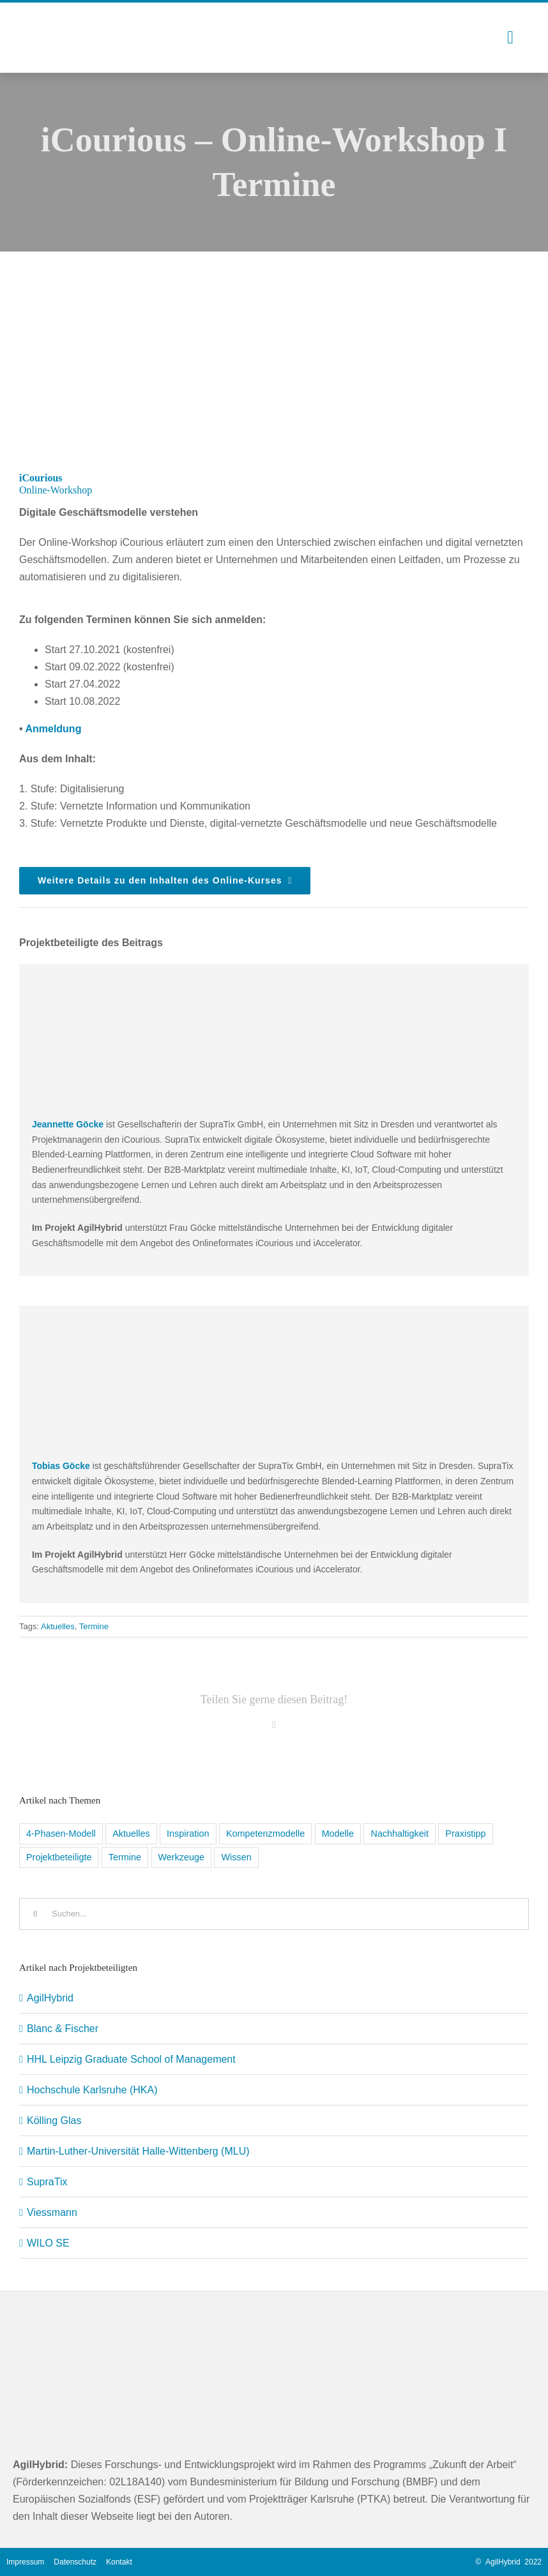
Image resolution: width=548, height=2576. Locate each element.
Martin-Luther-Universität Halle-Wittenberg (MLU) (138, 2151)
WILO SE (48, 2243)
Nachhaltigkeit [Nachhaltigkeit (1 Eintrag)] (399, 1833)
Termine (94, 1626)
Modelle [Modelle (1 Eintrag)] (338, 1833)
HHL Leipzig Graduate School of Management (131, 2059)
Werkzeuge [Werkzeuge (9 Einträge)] (181, 1857)
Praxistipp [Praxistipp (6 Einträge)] (465, 1833)
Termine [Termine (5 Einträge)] (125, 1857)
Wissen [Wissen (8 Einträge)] (236, 1857)
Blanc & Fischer (62, 2028)
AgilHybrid (50, 1997)
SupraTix (47, 2181)
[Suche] (35, 1914)
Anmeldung (53, 728)
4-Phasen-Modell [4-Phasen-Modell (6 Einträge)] (61, 1833)
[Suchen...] (274, 1914)
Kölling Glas (54, 2120)
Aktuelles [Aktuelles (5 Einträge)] (130, 1833)
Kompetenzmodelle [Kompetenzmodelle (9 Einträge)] (265, 1833)
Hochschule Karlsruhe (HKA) (92, 2089)
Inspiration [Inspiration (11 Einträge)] (188, 1833)
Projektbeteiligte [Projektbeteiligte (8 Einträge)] (58, 1857)
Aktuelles (58, 1626)
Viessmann (52, 2212)
